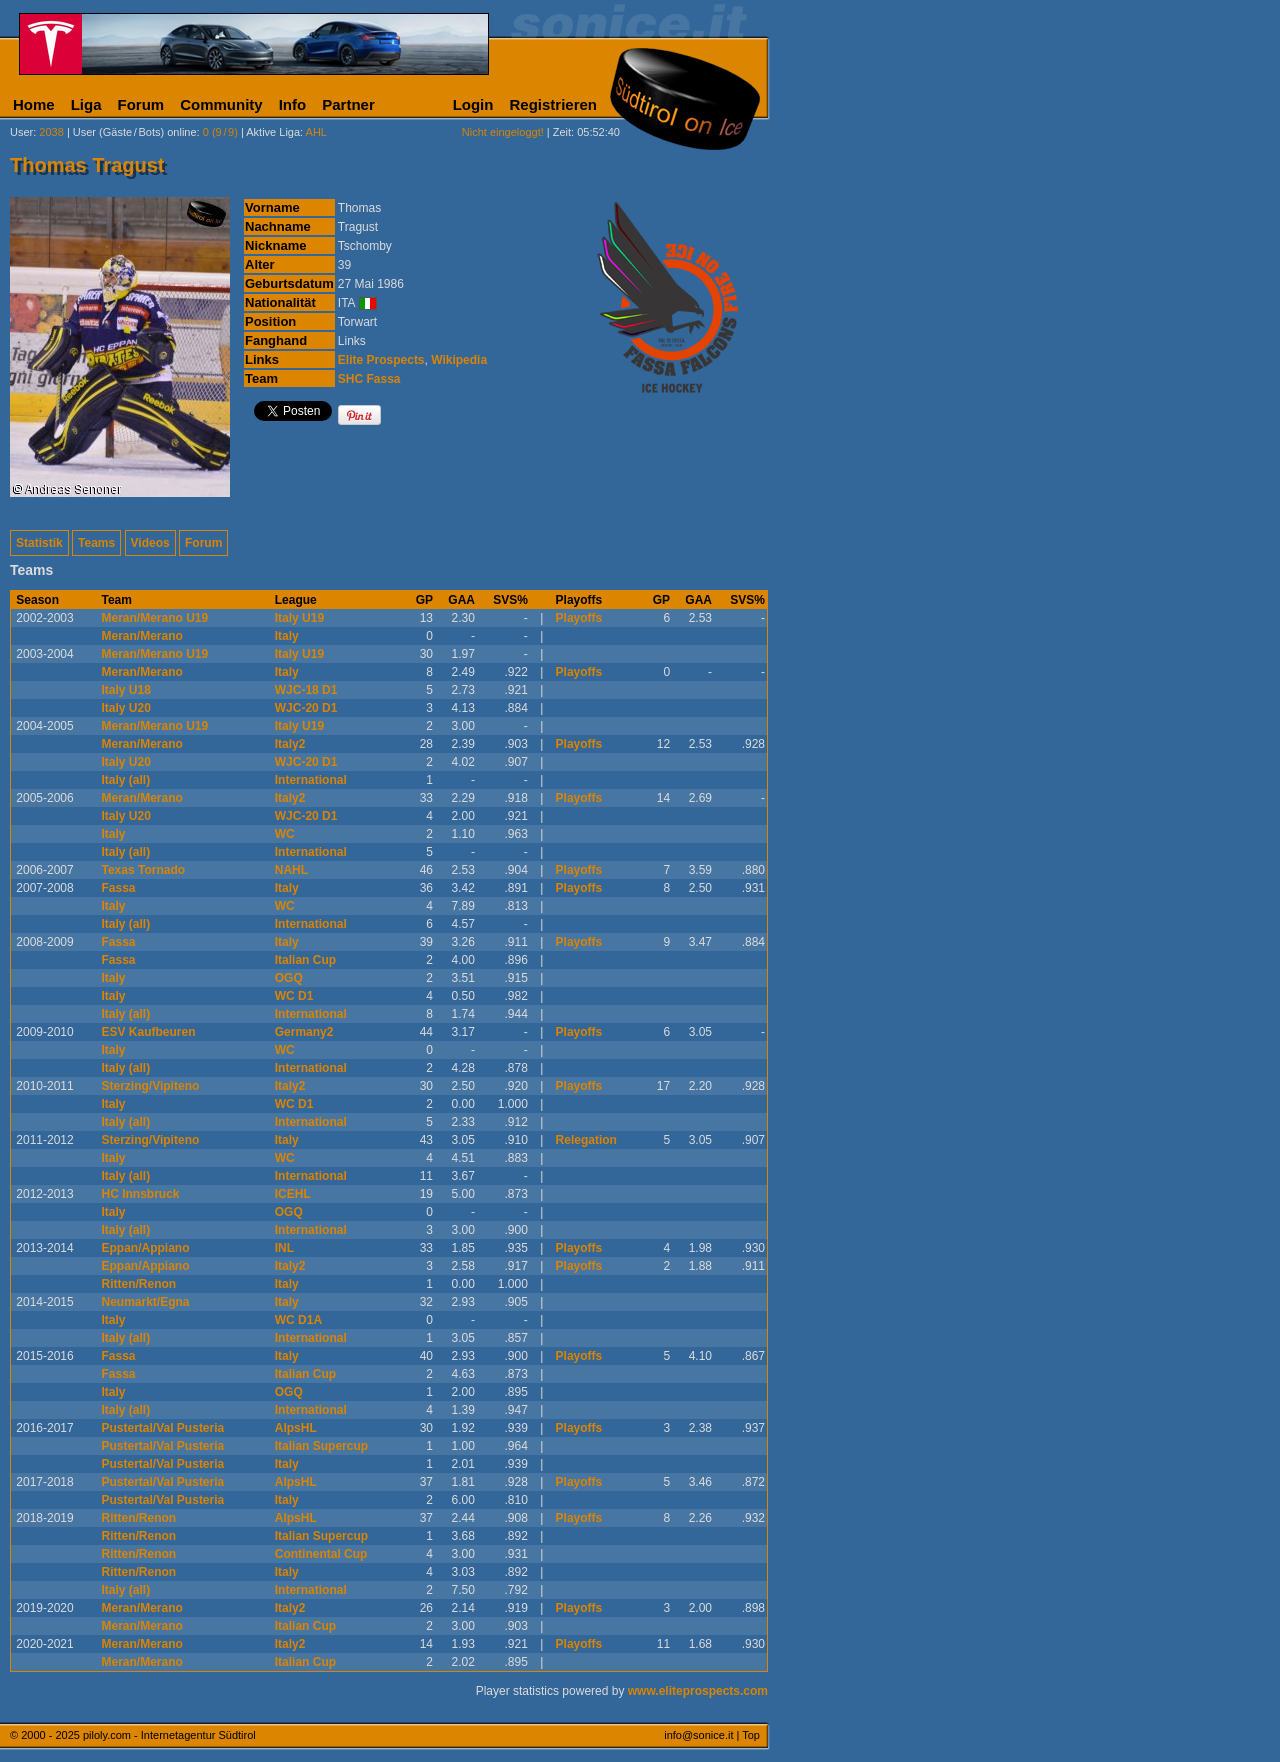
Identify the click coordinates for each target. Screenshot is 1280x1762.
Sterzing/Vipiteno (151, 1086)
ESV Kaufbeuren (149, 1032)
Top (751, 1735)
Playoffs (579, 618)
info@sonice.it (698, 1735)
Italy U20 (126, 708)
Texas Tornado (144, 870)
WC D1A (298, 1320)
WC (285, 834)
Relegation (586, 1140)
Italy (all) (126, 780)
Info (293, 104)
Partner (348, 104)
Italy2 (290, 744)
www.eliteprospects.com (698, 1691)
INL (284, 1248)
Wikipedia (459, 360)
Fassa (119, 888)
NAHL (291, 870)
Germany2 (304, 1032)
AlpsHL (296, 1428)
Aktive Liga (273, 132)
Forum (141, 104)
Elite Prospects (381, 360)
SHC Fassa (369, 379)
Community (221, 104)
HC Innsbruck (141, 1194)
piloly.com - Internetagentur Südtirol (169, 1735)
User (21, 132)
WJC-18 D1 (306, 690)
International (311, 780)
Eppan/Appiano (146, 1248)
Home (34, 104)
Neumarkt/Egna (146, 1302)
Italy (287, 636)
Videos (150, 543)
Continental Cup (321, 1554)
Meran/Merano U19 (155, 618)
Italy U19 (299, 618)
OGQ (289, 978)
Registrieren (553, 104)
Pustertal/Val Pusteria (163, 1428)
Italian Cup (305, 960)
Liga (86, 104)
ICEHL (293, 1194)
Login (473, 104)
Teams (96, 543)
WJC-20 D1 (306, 708)
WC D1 (294, 996)
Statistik (39, 543)
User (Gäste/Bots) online (135, 132)
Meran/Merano (142, 636)
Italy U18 (126, 690)
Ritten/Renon (139, 1284)
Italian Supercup (321, 1446)
